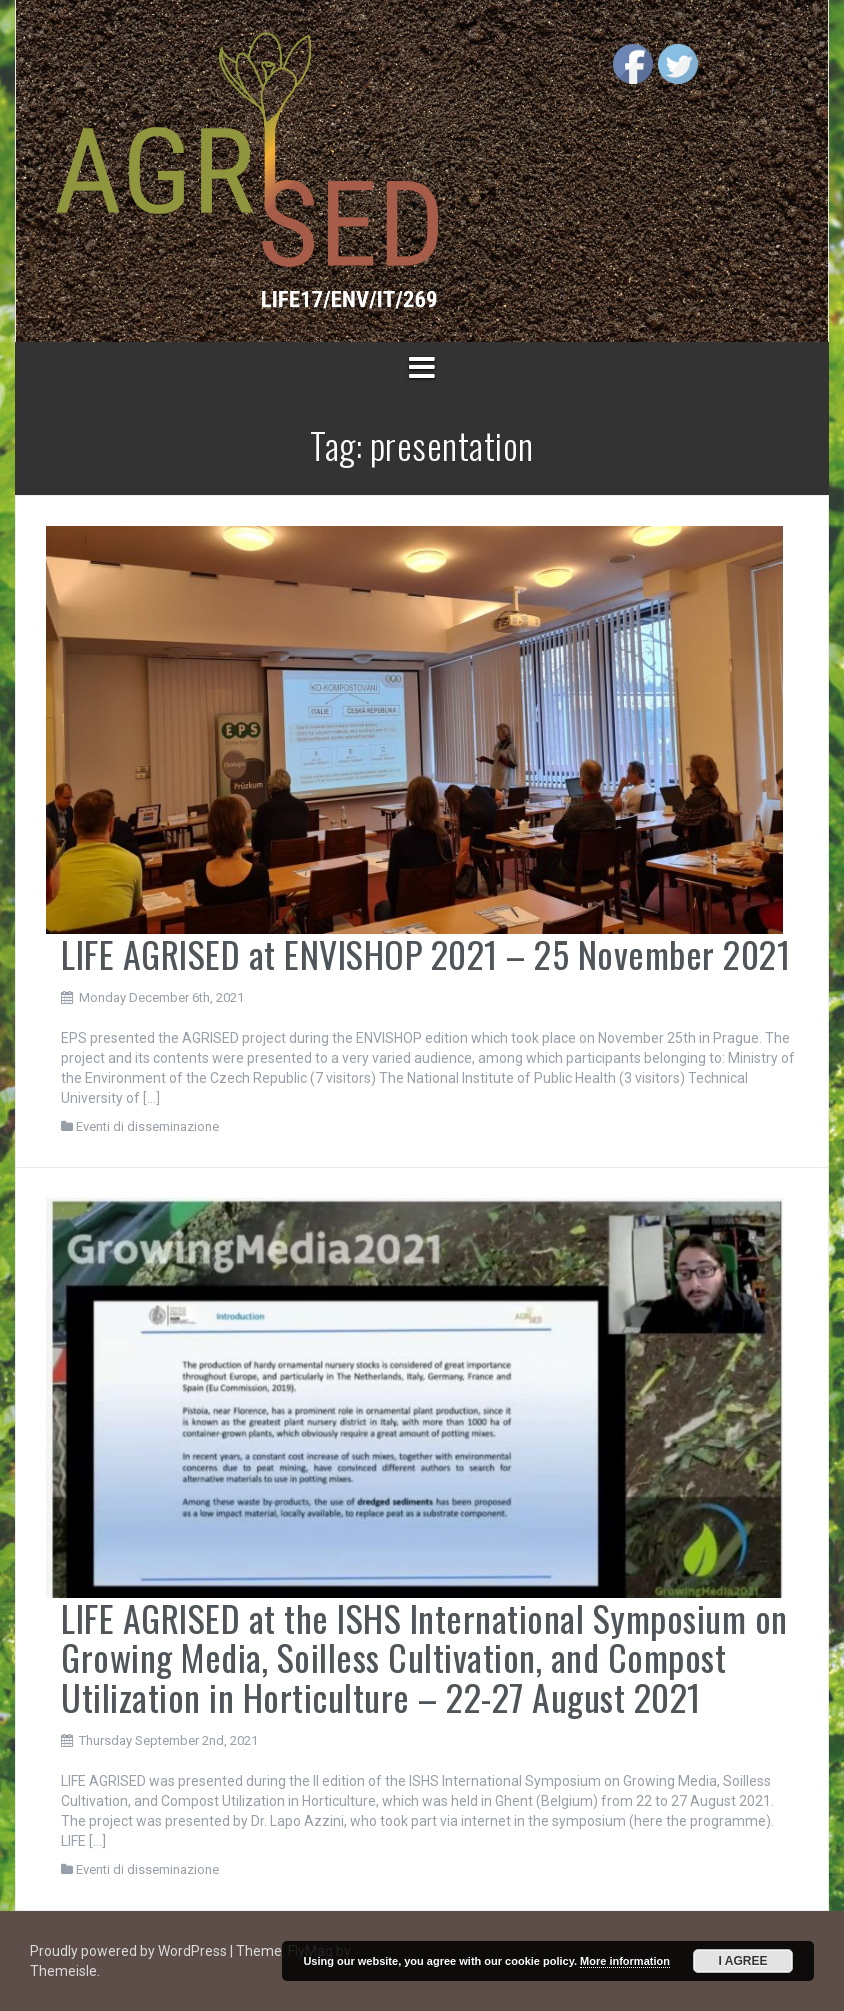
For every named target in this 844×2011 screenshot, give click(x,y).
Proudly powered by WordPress (130, 1951)
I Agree (743, 1961)
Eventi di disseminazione (147, 1126)
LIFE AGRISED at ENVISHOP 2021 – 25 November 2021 (425, 953)
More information (625, 1961)
